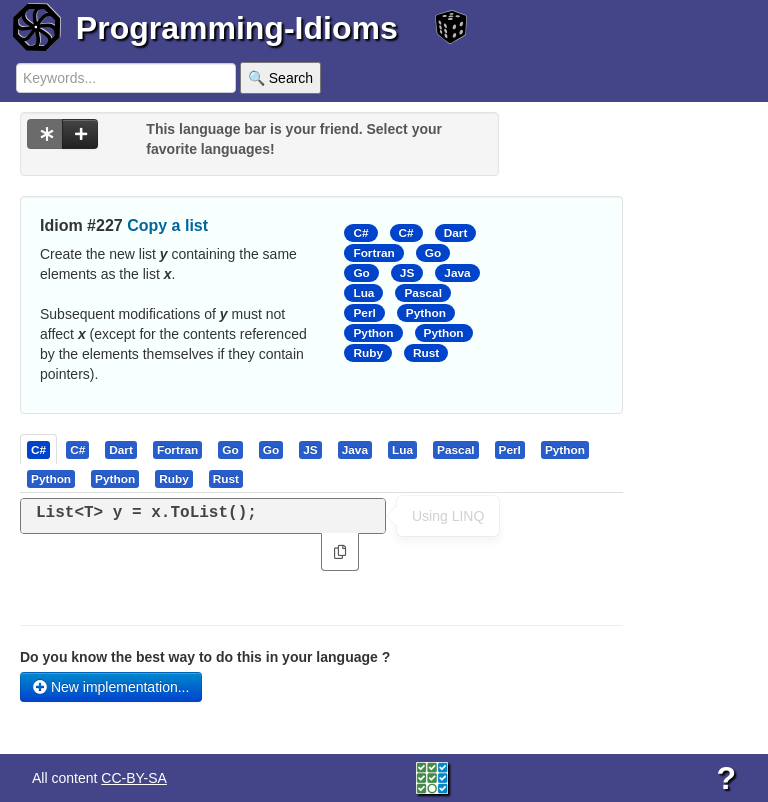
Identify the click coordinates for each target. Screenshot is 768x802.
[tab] (39, 449)
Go (433, 253)
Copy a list (167, 225)
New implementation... (111, 687)
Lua (363, 293)
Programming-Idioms (237, 28)
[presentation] (38, 449)
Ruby (368, 353)
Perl (364, 313)
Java (457, 273)
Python (426, 313)
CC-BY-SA (134, 778)
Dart (456, 233)
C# (360, 233)
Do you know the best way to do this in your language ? (205, 657)
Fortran (373, 253)
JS (407, 273)
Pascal (423, 293)
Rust (426, 353)
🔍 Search (280, 78)
